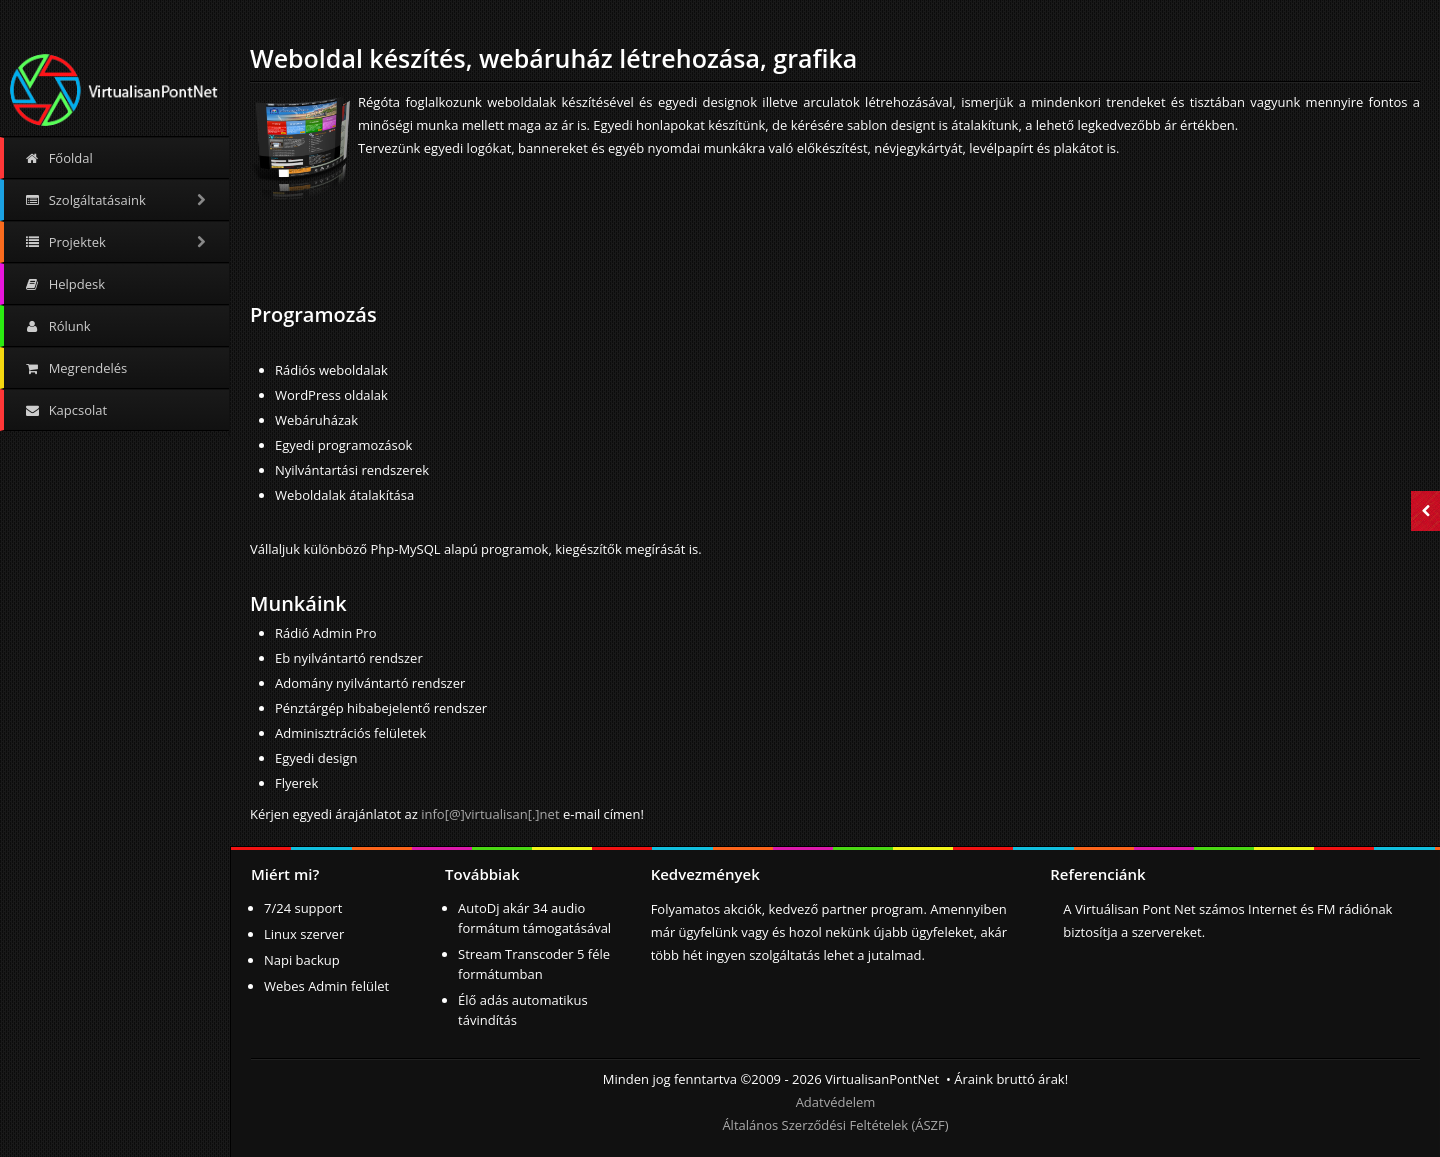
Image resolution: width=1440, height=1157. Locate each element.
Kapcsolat (65, 410)
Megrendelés (75, 368)
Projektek (116, 242)
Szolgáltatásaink (116, 200)
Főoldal (58, 158)
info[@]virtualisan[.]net (490, 814)
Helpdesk (64, 284)
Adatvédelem (836, 1102)
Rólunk (57, 326)
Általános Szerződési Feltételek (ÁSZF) (835, 1125)
